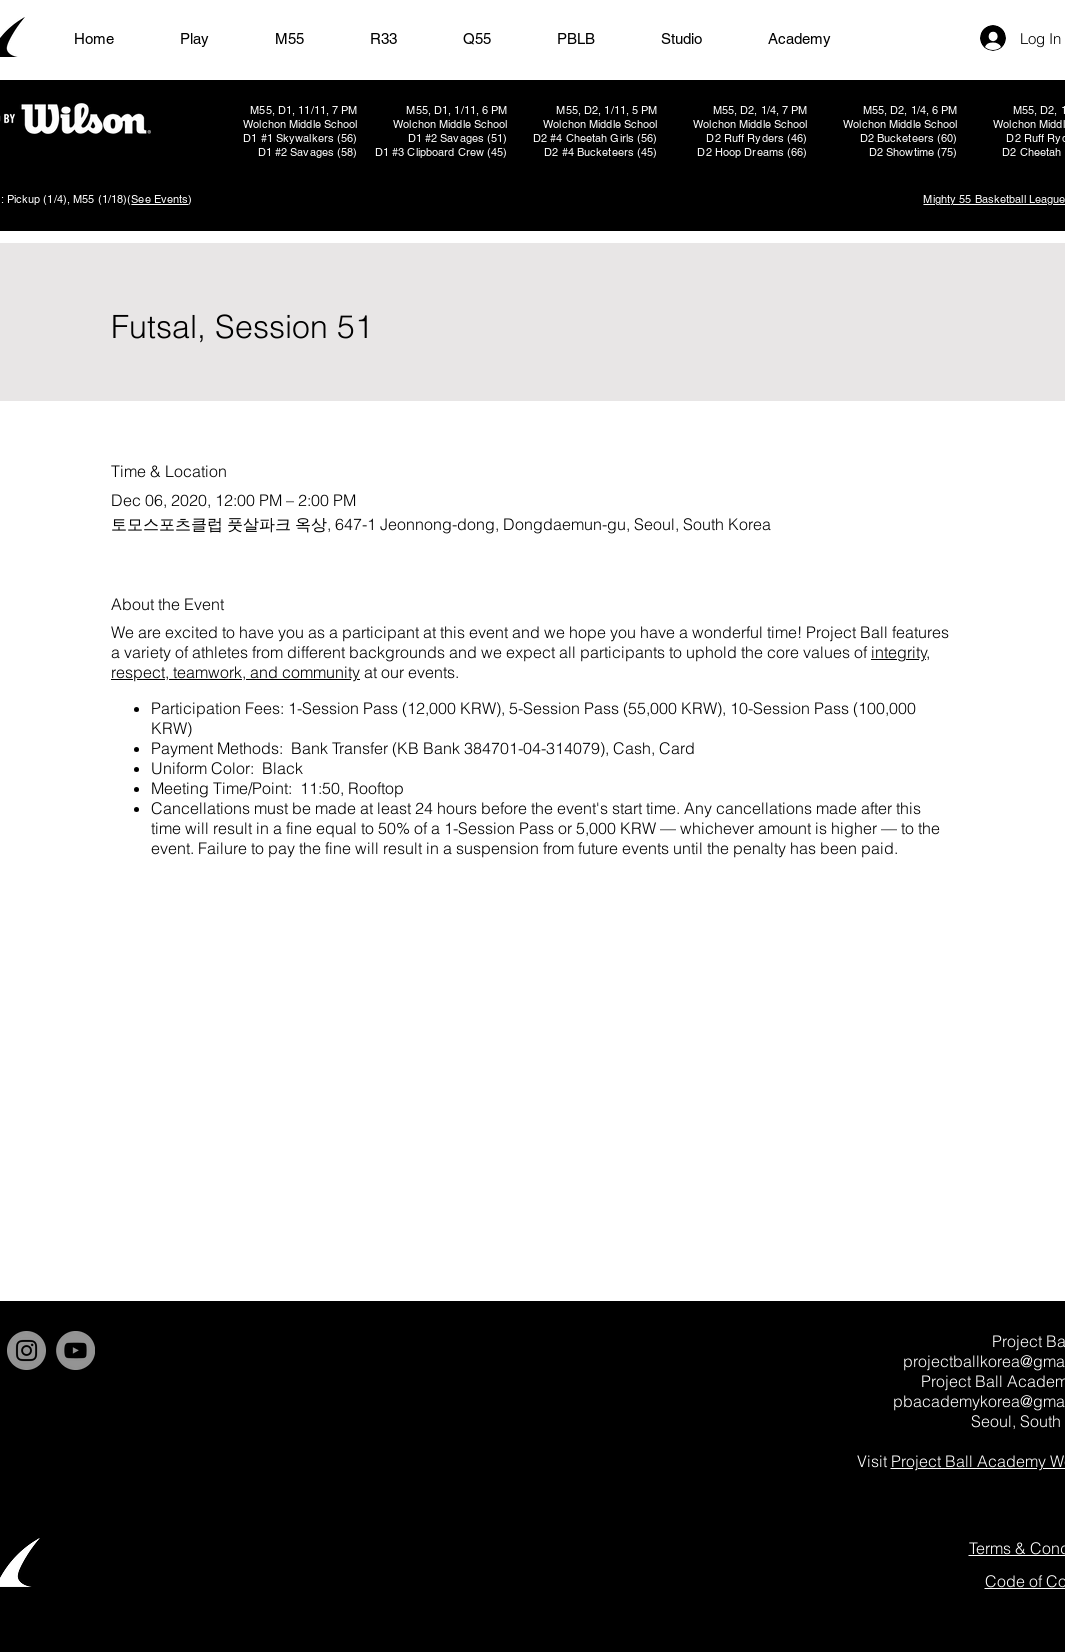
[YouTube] (75, 1350)
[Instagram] (26, 1350)
